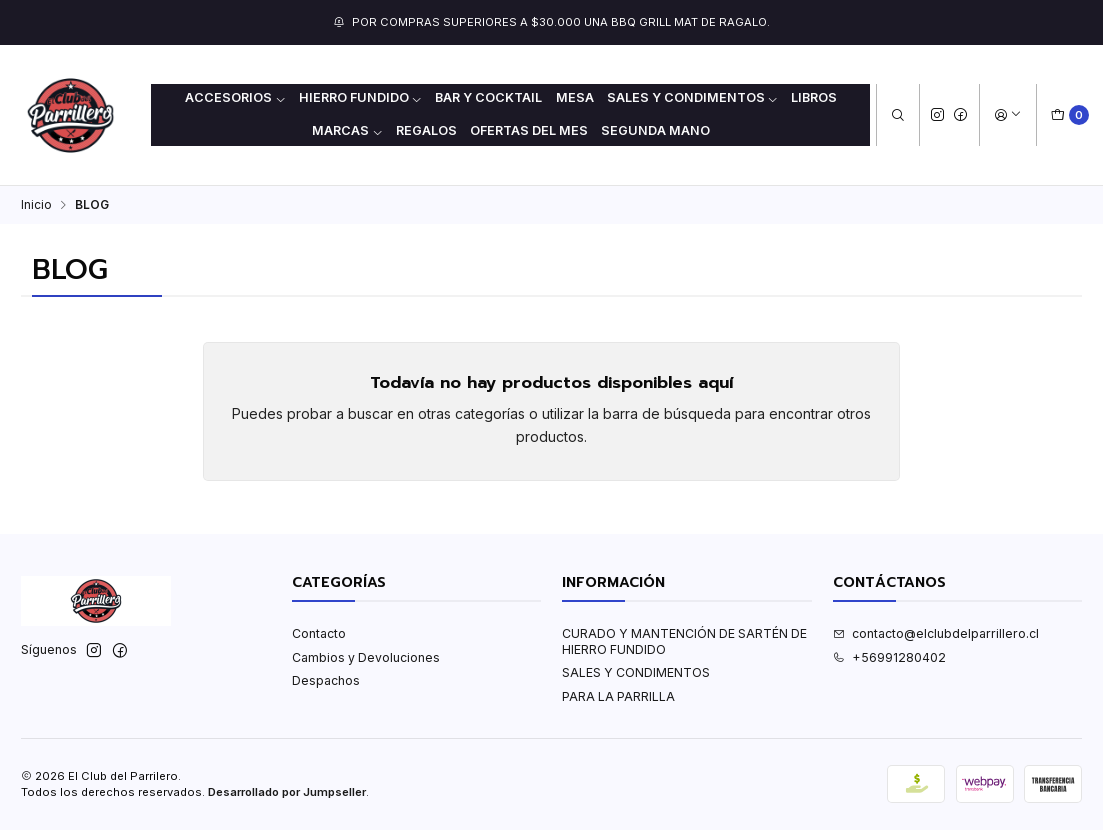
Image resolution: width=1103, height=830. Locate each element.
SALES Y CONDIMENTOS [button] (693, 97)
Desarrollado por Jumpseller (287, 792)
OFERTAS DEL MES (529, 130)
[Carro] (1070, 115)
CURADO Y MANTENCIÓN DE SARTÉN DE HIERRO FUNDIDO (684, 641)
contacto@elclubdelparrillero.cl (936, 633)
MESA (575, 97)
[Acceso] (1007, 115)
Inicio (36, 205)
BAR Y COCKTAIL (488, 97)
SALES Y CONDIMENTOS (636, 672)
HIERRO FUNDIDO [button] (361, 97)
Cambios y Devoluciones (366, 657)
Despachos (326, 680)
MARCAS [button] (347, 130)
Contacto (319, 633)
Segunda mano (655, 130)
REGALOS (426, 130)
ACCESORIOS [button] (235, 97)
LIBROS (814, 97)
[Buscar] (897, 115)
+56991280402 (889, 657)
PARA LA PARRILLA (618, 696)
